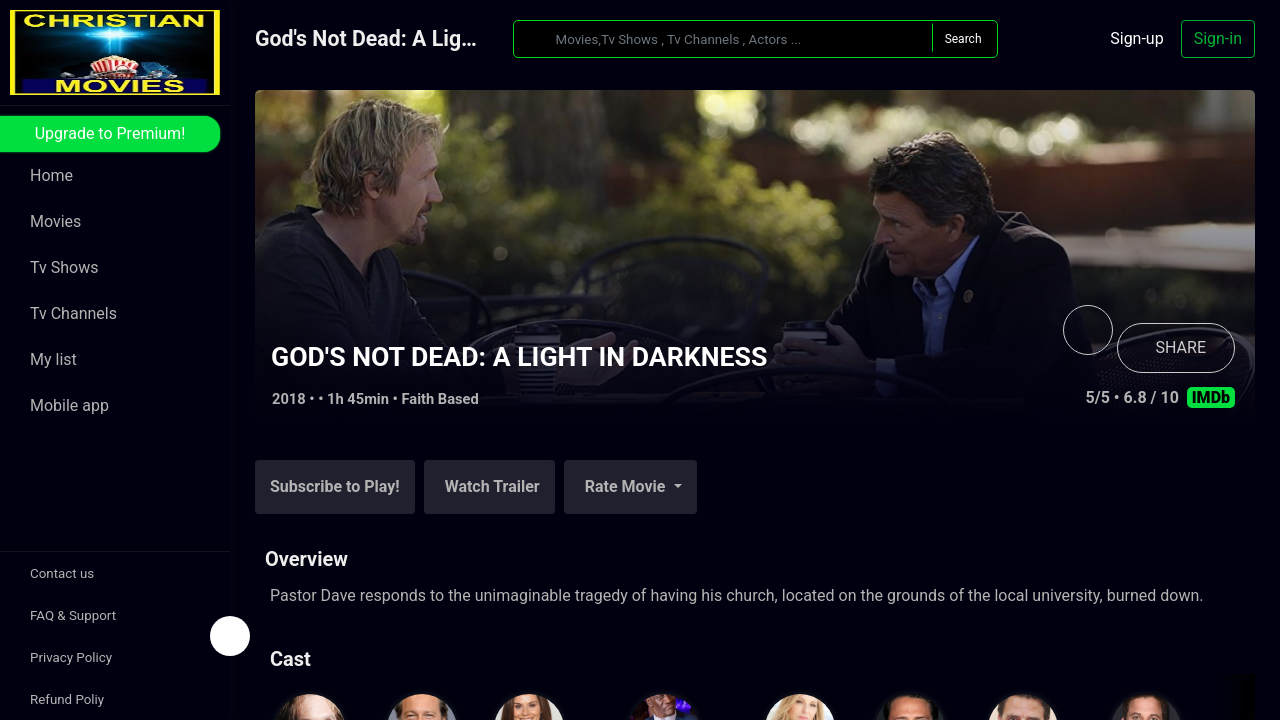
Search (963, 39)
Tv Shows (64, 267)
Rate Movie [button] (627, 486)
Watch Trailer (492, 486)
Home (51, 175)
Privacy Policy (71, 657)
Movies (55, 221)
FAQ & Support (73, 615)
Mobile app (69, 405)
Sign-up (1136, 38)
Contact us (62, 573)
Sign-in (1218, 38)
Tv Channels (73, 313)
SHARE (1181, 347)
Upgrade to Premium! (110, 133)
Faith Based (440, 399)
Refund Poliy (67, 699)
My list (53, 359)
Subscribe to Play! (335, 486)
